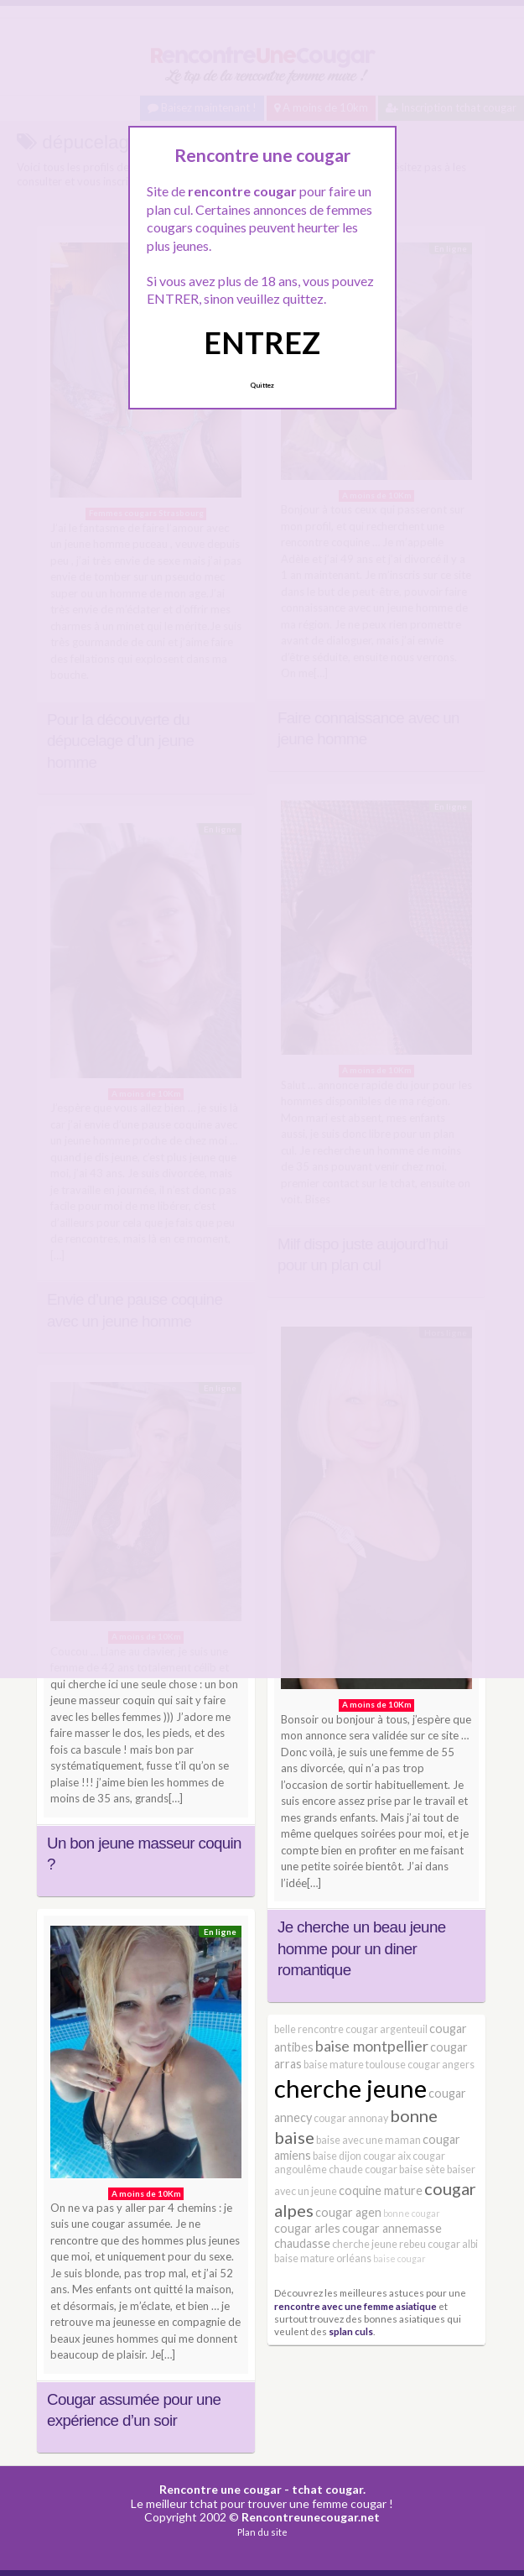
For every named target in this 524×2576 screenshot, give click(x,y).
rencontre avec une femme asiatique (355, 2306)
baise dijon (337, 2156)
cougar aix (387, 2156)
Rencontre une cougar (220, 2489)
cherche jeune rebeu (379, 2244)
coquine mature (381, 2190)
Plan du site (262, 2531)
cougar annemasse (392, 2228)
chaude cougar (363, 2169)
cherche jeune (350, 2088)
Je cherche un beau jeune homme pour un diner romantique (361, 1948)
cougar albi (453, 2244)
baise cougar (399, 2258)
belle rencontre (309, 2029)
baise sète (422, 2169)
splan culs (351, 2331)
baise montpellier (371, 2045)
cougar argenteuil (386, 2029)
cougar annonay (351, 2118)
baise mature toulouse (355, 2064)
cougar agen (348, 2212)
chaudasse (302, 2243)
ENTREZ (262, 342)
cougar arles (307, 2228)
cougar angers (441, 2064)
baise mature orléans (322, 2258)
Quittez (262, 385)
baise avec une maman (368, 2140)
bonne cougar (411, 2213)
